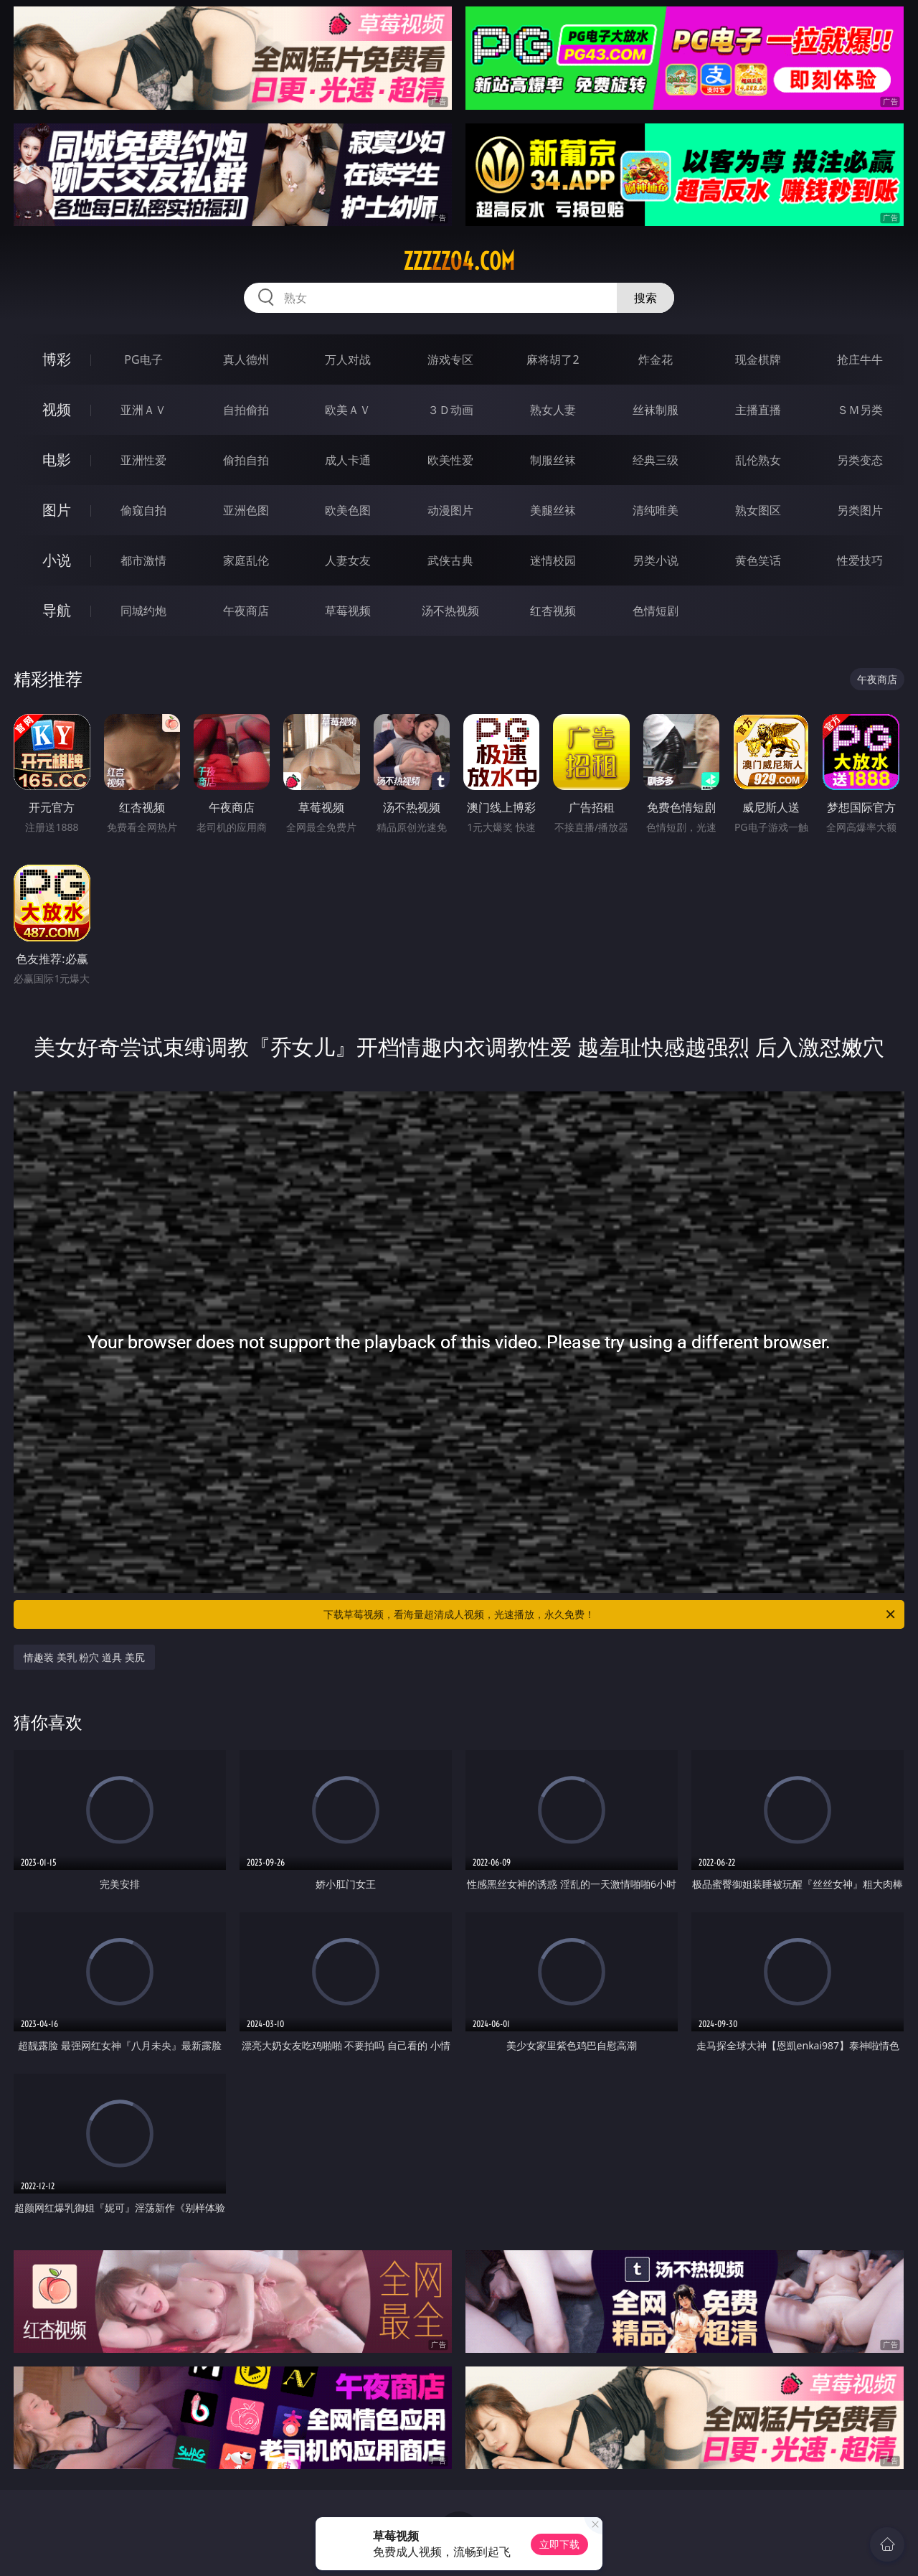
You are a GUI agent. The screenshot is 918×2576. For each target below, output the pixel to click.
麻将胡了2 (552, 359)
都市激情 (143, 560)
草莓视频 (348, 611)
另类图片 (860, 510)
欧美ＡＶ (348, 410)
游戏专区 (450, 359)
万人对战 (348, 359)
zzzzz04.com (459, 261)
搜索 (645, 298)
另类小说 (655, 560)
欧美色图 (348, 510)
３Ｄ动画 (450, 410)
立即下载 (559, 2544)
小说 (56, 560)
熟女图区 (758, 510)
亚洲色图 (246, 510)
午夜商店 (246, 611)
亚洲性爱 (143, 460)
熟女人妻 (553, 410)
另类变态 (860, 460)
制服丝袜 (553, 460)
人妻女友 (348, 560)
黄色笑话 (758, 560)
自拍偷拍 (246, 410)
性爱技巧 (860, 560)
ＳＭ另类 (860, 410)
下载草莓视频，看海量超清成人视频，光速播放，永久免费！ (610, 1614)
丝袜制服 (655, 410)
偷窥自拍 (143, 510)
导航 (56, 610)
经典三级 (655, 460)
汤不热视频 (450, 611)
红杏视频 (553, 611)
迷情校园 (553, 560)
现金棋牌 (758, 359)
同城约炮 (143, 611)
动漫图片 (450, 510)
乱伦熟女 (758, 460)
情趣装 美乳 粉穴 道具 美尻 (84, 1657)
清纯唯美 (655, 510)
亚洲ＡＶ (143, 410)
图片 (56, 510)
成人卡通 (348, 460)
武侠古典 (450, 560)
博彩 (56, 359)
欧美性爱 (450, 460)
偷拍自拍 (246, 460)
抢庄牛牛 (860, 359)
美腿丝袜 (553, 510)
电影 (56, 459)
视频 (56, 409)
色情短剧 (655, 611)
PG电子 (143, 359)
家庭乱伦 (246, 560)
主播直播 (758, 410)
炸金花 (655, 359)
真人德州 (246, 359)
